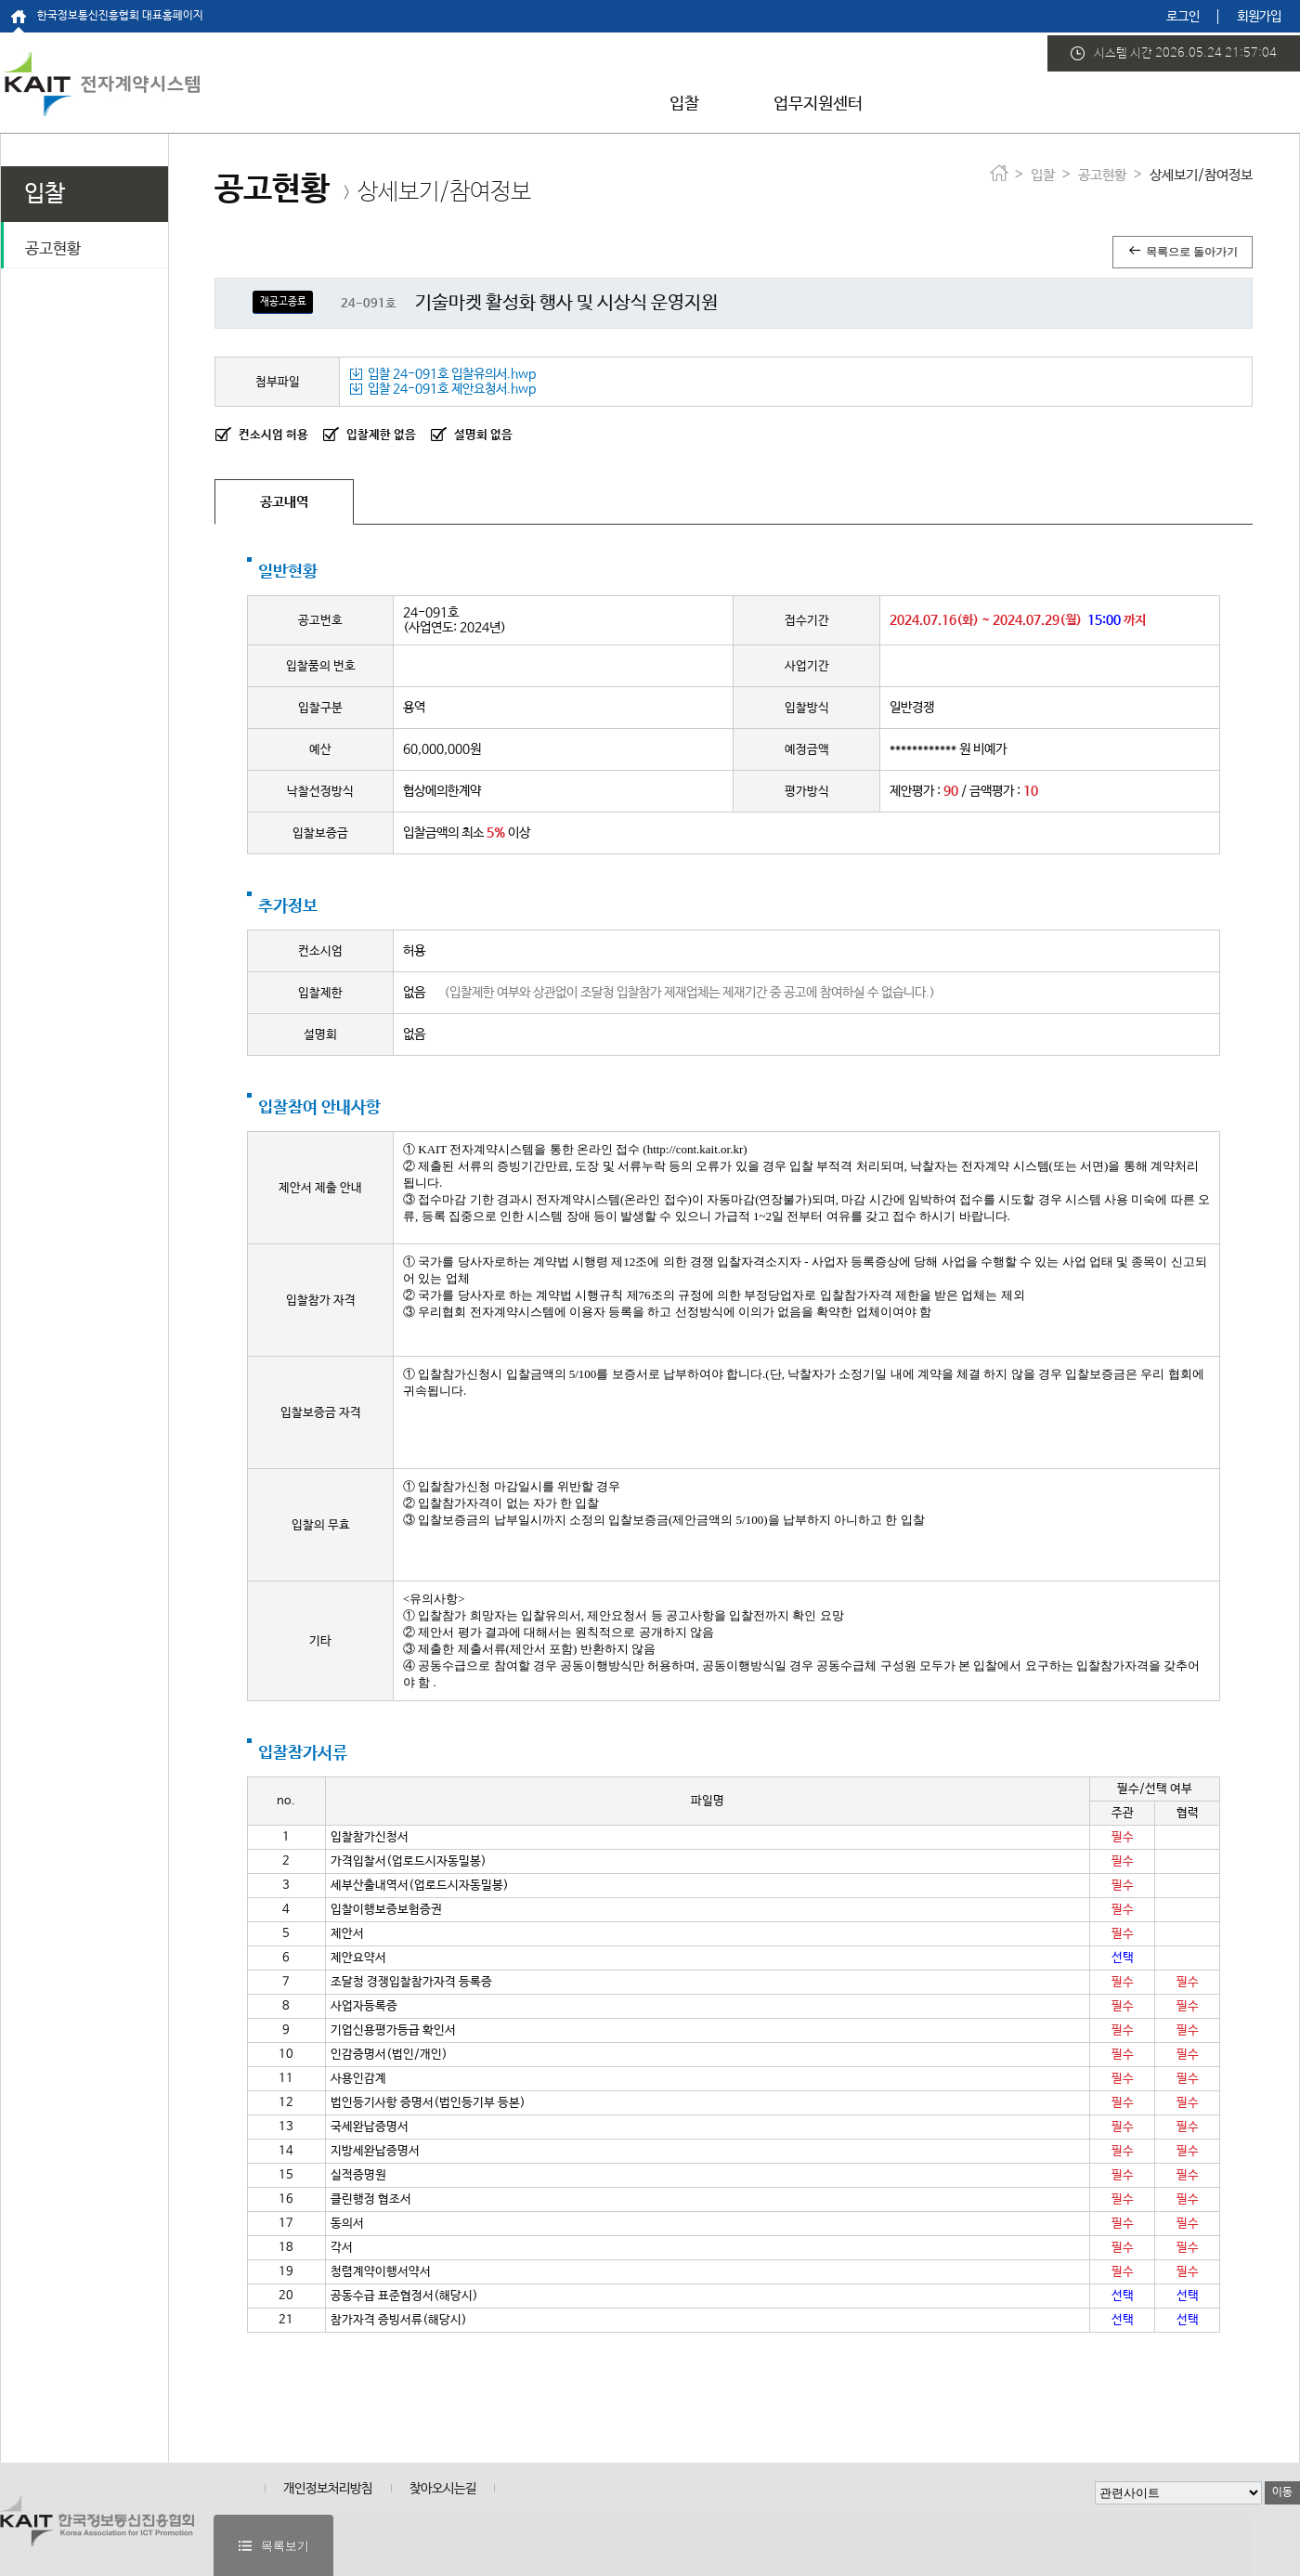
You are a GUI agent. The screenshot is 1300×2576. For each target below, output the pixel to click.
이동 (1282, 2492)
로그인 (1183, 16)
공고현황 (53, 249)
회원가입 (1259, 16)
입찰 (684, 104)
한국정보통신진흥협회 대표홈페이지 (120, 15)
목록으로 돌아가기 (1182, 252)
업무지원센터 (818, 104)
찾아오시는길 (443, 2488)
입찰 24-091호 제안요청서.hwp (442, 389)
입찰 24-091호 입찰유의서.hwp (442, 374)
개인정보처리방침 (327, 2488)
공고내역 (284, 502)
